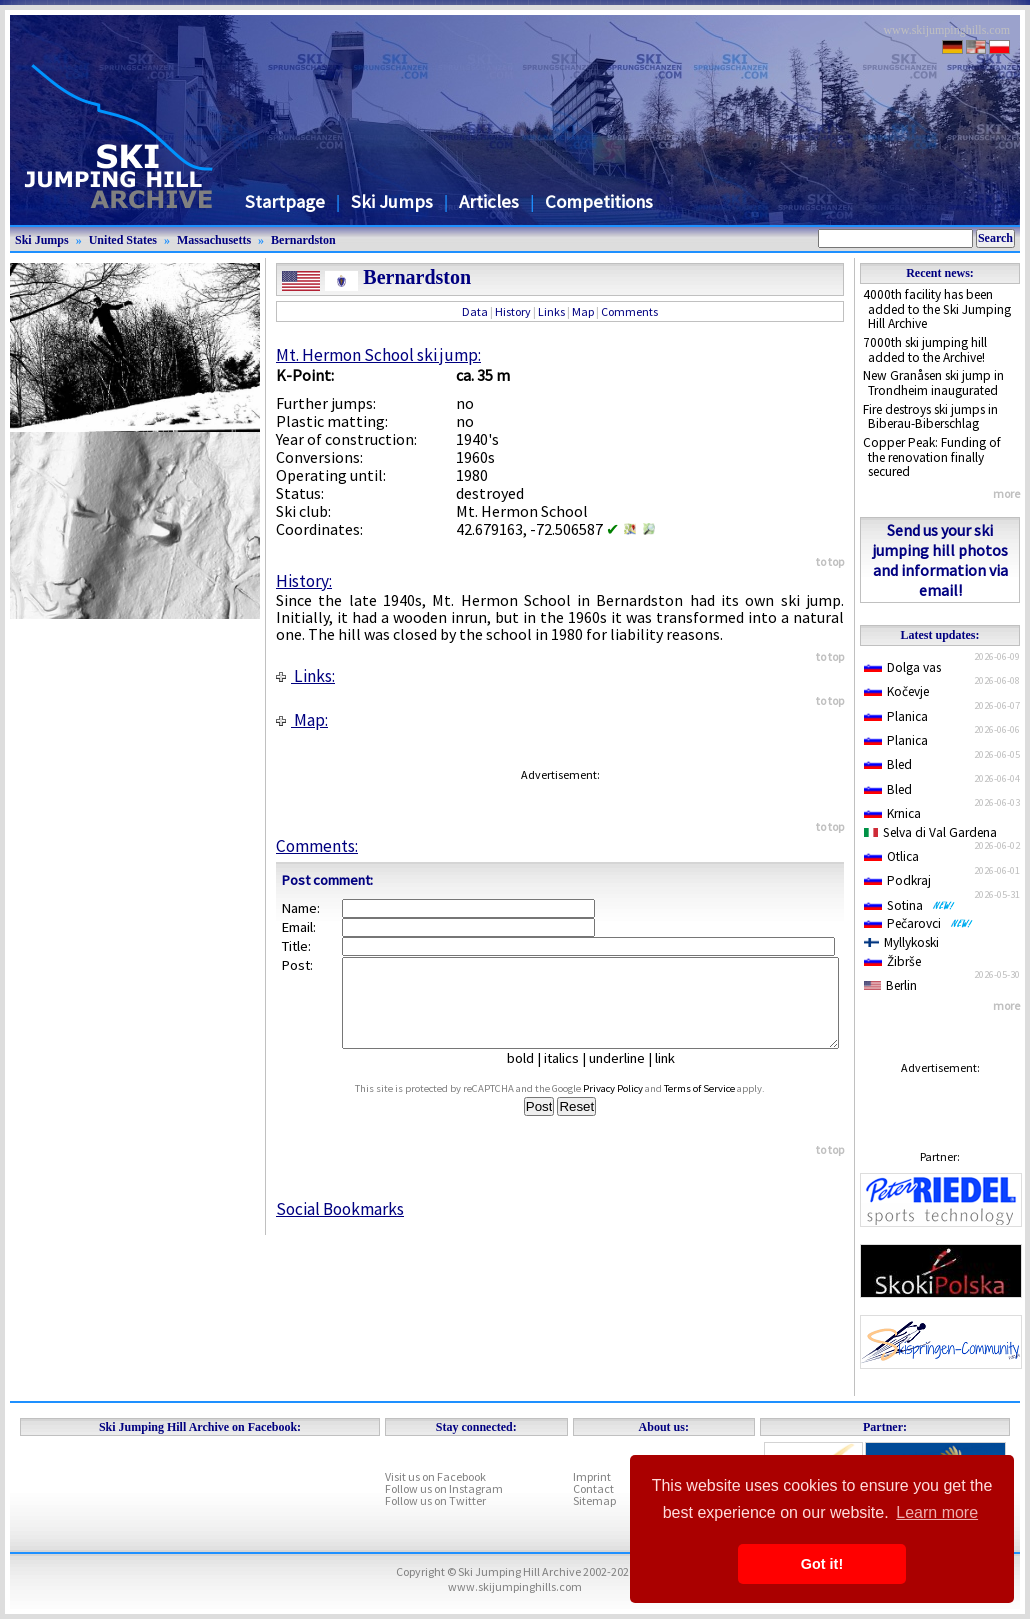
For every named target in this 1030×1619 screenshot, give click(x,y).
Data (475, 311)
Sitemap (594, 1500)
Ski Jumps (392, 201)
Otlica (891, 856)
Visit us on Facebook (435, 1476)
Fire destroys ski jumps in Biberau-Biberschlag (930, 417)
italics (569, 1076)
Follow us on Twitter (435, 1500)
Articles (489, 201)
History (513, 311)
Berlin (890, 985)
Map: (302, 720)
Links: (305, 676)
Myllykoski (901, 942)
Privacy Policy (632, 1106)
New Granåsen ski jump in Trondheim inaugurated (933, 383)
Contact (593, 1488)
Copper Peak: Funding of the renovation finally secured (932, 457)
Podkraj (897, 880)
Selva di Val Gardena (930, 832)
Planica (896, 716)
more (1006, 493)
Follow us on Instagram (444, 1488)
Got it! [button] (822, 1564)
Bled (888, 764)
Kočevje (896, 691)
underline (625, 1076)
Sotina (909, 905)
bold (528, 1076)
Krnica (892, 813)
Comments (629, 311)
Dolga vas (902, 667)
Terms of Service (718, 1106)
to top (830, 561)
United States (123, 240)
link (673, 1076)
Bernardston (303, 240)
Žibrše (892, 961)
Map (583, 311)
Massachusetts (214, 240)
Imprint (592, 1476)
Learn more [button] (937, 1512)
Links (551, 311)
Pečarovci (918, 923)
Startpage (285, 201)
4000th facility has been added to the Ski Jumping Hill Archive (937, 309)
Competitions (599, 201)
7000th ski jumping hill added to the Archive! (925, 350)
